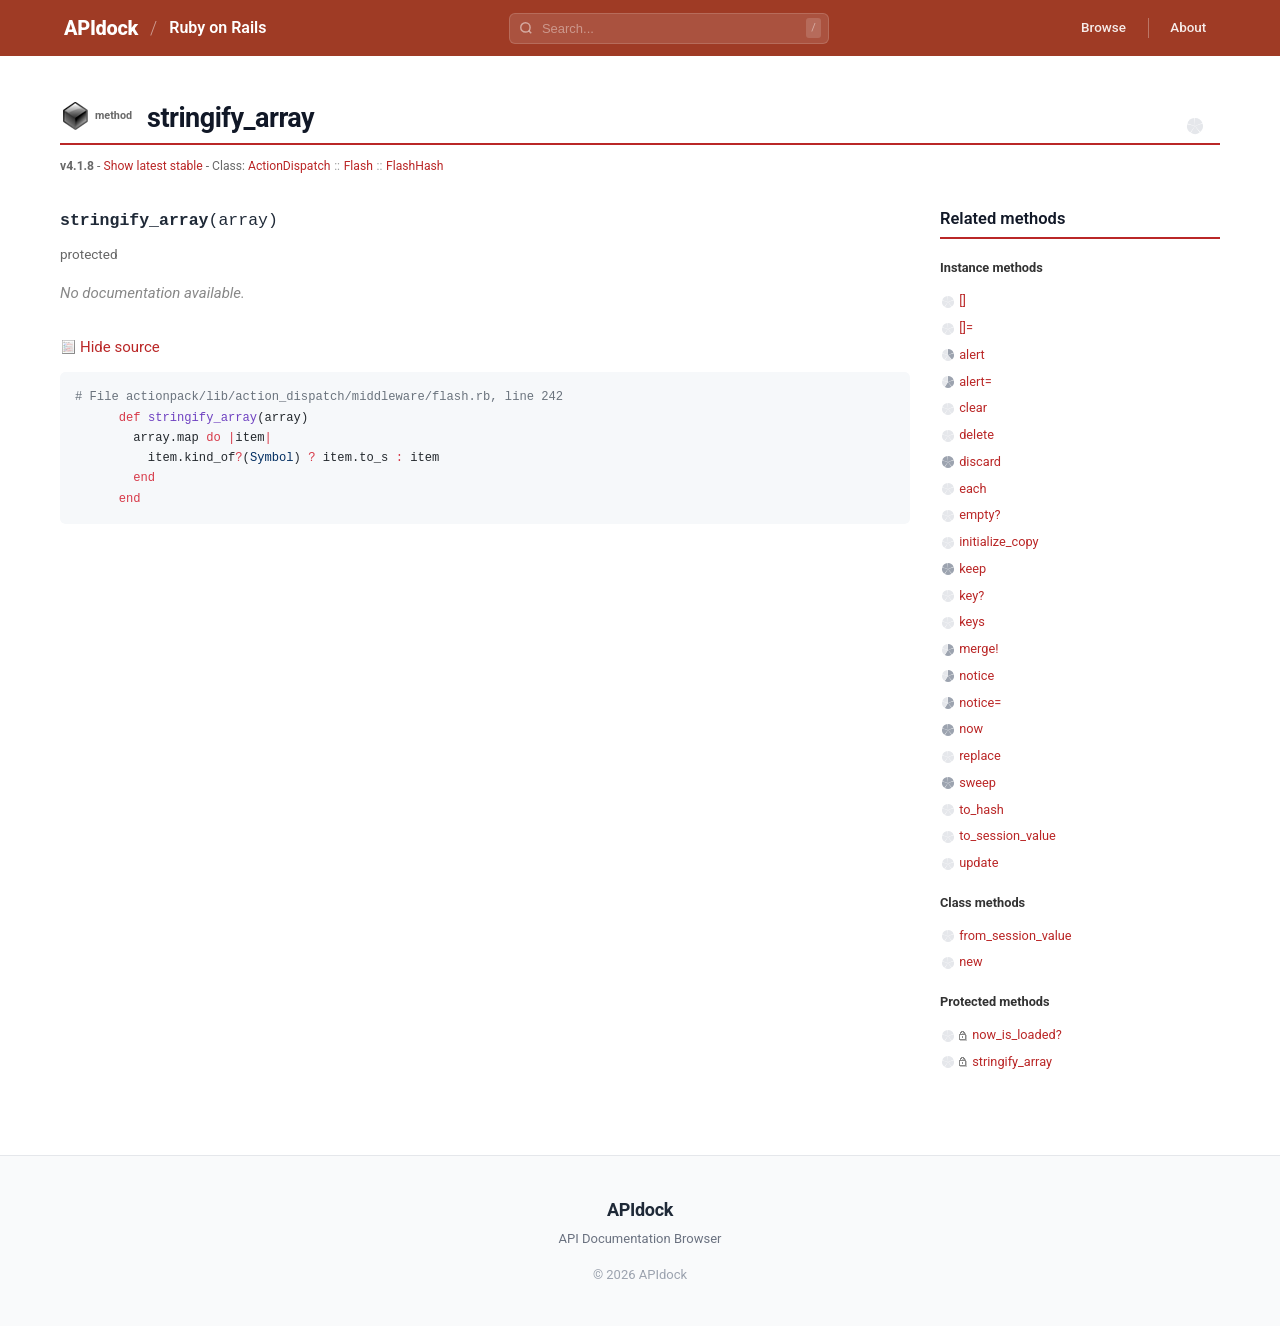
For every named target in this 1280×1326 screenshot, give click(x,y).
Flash (358, 166)
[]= (966, 327)
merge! (978, 648)
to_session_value (1007, 835)
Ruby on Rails (217, 27)
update (978, 862)
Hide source (120, 347)
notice (976, 675)
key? (971, 595)
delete (976, 434)
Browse (1094, 28)
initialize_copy (998, 541)
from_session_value (1015, 935)
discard (980, 461)
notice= (980, 702)
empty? (979, 514)
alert (972, 354)
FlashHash (414, 166)
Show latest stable (154, 166)
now (971, 728)
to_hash (981, 809)
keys (972, 621)
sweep (977, 782)
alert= (975, 381)
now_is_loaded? (1017, 1034)
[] (962, 300)
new (970, 961)
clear (973, 407)
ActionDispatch (289, 166)
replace (980, 755)
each (972, 488)
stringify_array (1012, 1061)
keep (972, 568)
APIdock (101, 28)
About (1185, 28)
